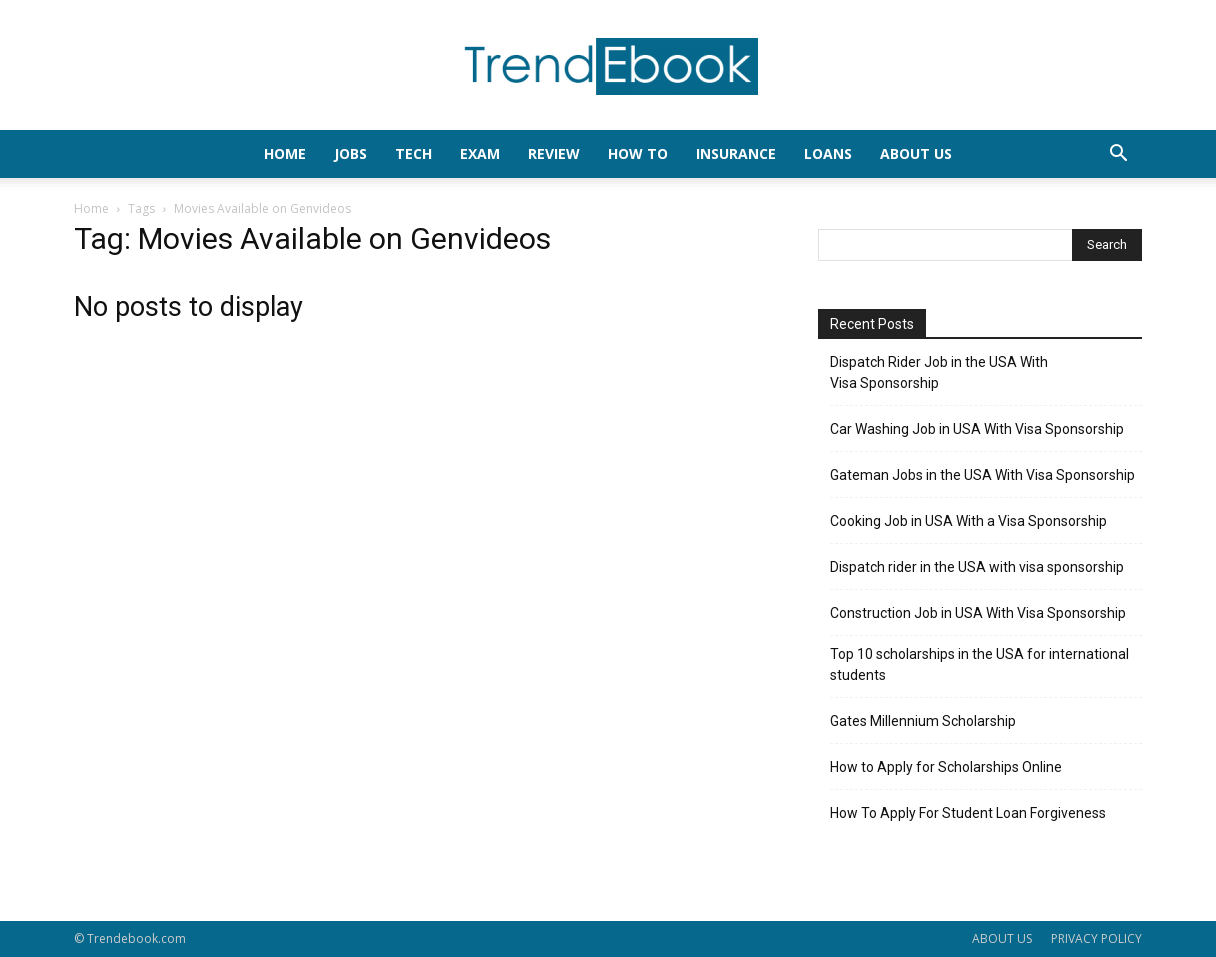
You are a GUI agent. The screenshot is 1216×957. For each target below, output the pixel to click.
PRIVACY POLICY (1096, 938)
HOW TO (638, 153)
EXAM (480, 153)
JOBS (350, 153)
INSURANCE (736, 153)
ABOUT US (1002, 938)
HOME (285, 153)
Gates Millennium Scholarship (923, 721)
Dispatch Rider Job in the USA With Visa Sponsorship (939, 372)
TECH (413, 153)
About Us (916, 153)
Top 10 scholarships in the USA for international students (979, 664)
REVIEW (554, 153)
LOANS (828, 153)
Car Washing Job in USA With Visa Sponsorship (977, 429)
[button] (1118, 155)
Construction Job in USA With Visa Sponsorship (978, 613)
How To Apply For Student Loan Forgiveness (968, 813)
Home (91, 208)
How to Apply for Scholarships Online (946, 767)
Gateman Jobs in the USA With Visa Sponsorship (982, 475)
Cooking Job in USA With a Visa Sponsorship (968, 521)
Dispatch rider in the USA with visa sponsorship (977, 567)
